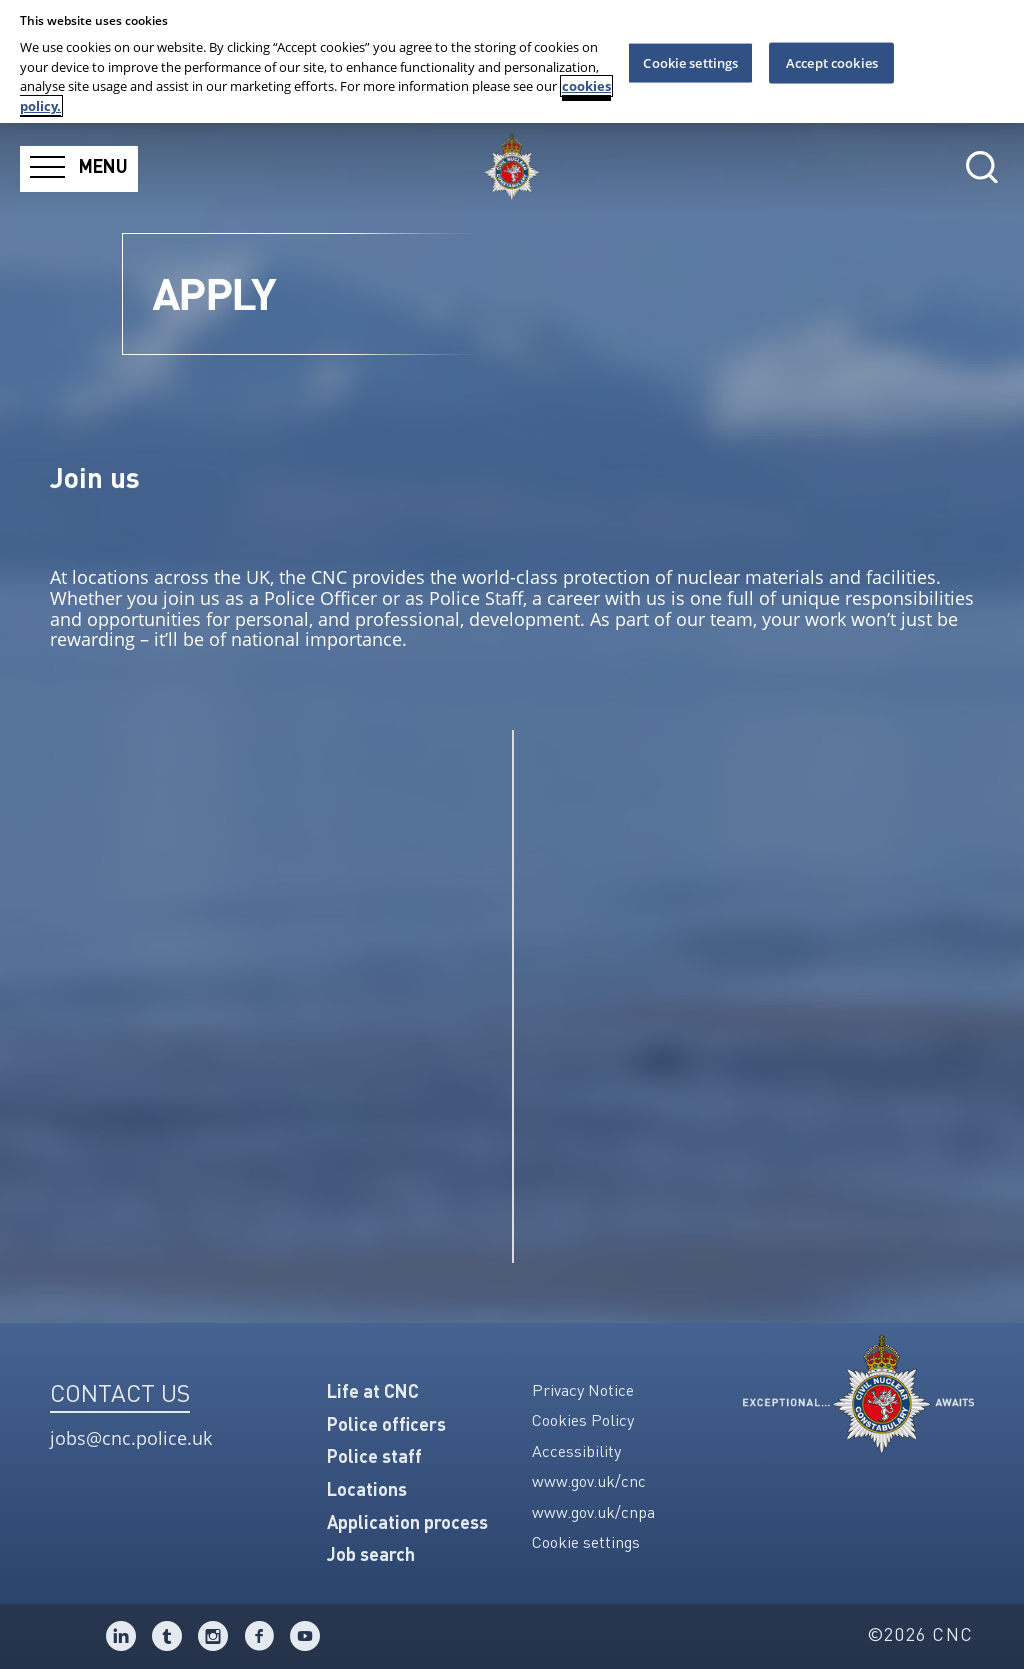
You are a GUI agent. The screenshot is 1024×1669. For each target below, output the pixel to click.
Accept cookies (832, 62)
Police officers (386, 1426)
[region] (512, 61)
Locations (367, 1491)
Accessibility (576, 1453)
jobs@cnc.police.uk (131, 1438)
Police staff (374, 1458)
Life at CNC (373, 1393)
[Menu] (79, 169)
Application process (407, 1524)
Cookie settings (586, 1544)
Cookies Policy (583, 1422)
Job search (371, 1556)
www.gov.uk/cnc (589, 1483)
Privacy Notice (583, 1392)
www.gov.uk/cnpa (593, 1514)
